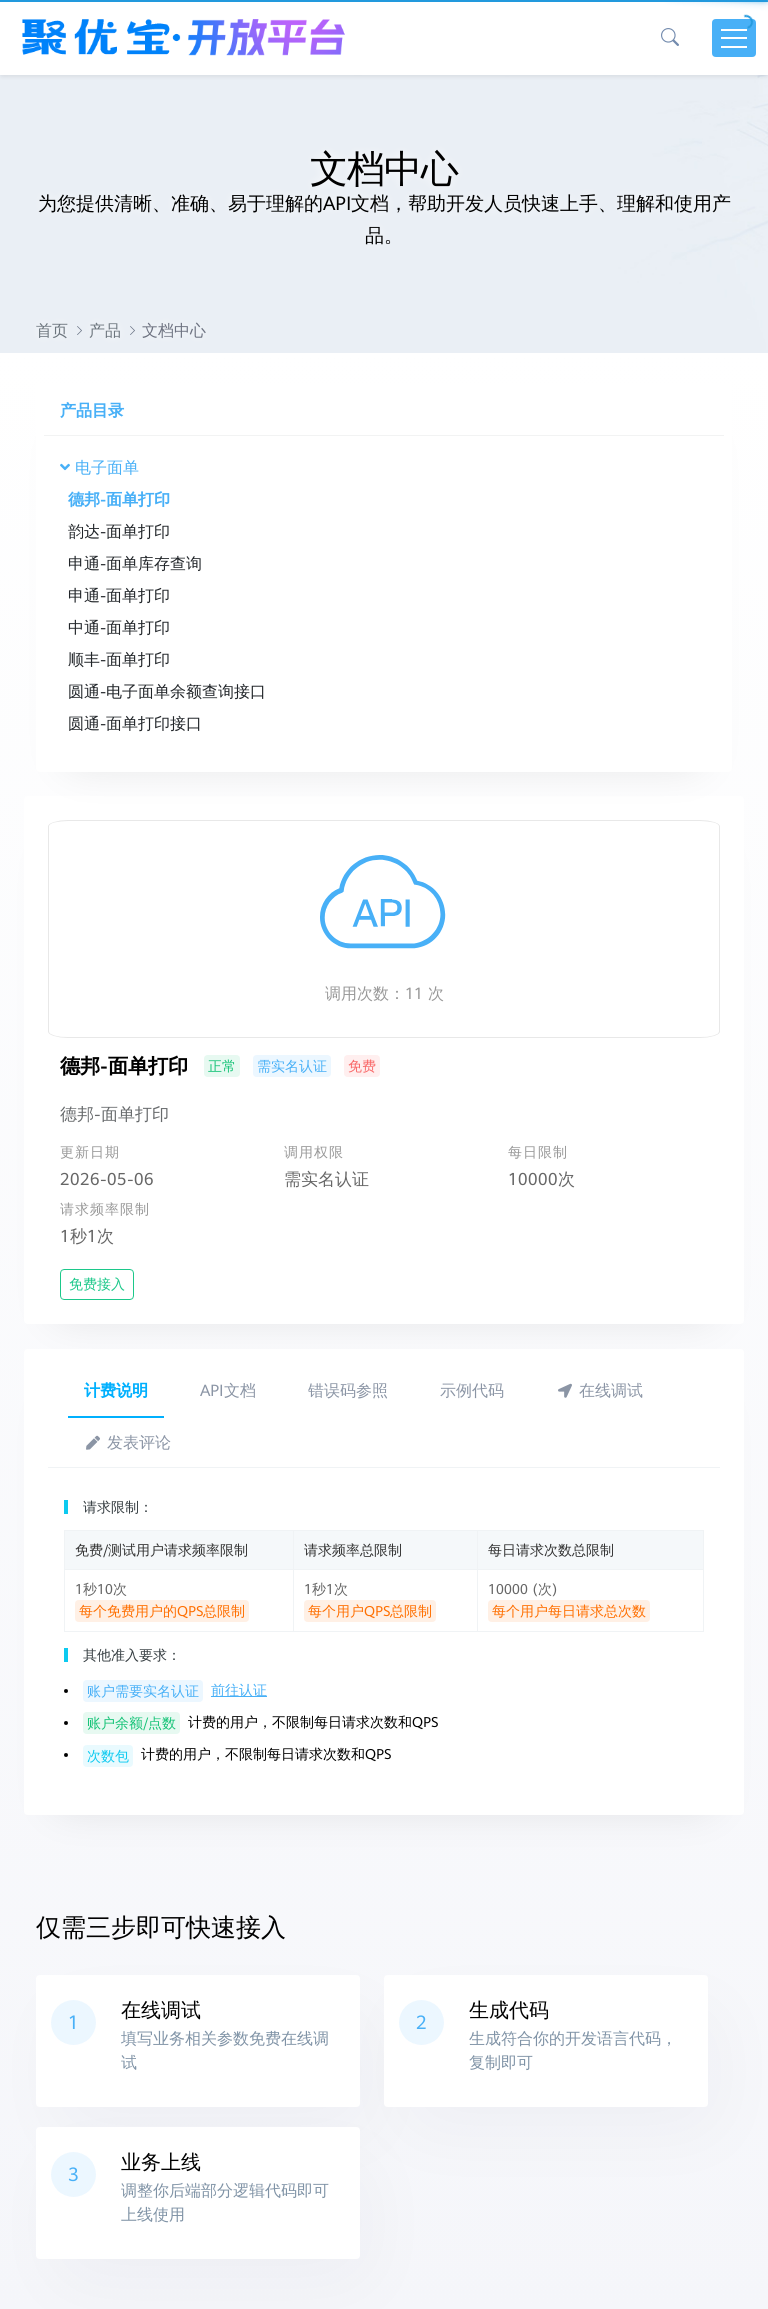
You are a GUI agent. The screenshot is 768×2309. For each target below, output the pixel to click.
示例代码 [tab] (472, 1390)
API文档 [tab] (228, 1390)
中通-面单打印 (119, 627)
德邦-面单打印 (119, 499)
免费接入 (97, 1284)
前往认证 (239, 1690)
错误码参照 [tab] (348, 1390)
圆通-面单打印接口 (135, 723)
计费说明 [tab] (116, 1390)
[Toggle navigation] (734, 38)
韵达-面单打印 (119, 531)
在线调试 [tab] (599, 1390)
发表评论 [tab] (127, 1442)
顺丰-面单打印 (119, 659)
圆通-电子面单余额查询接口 (167, 691)
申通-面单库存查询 (135, 563)
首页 (52, 330)
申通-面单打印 (119, 595)
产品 (105, 330)
